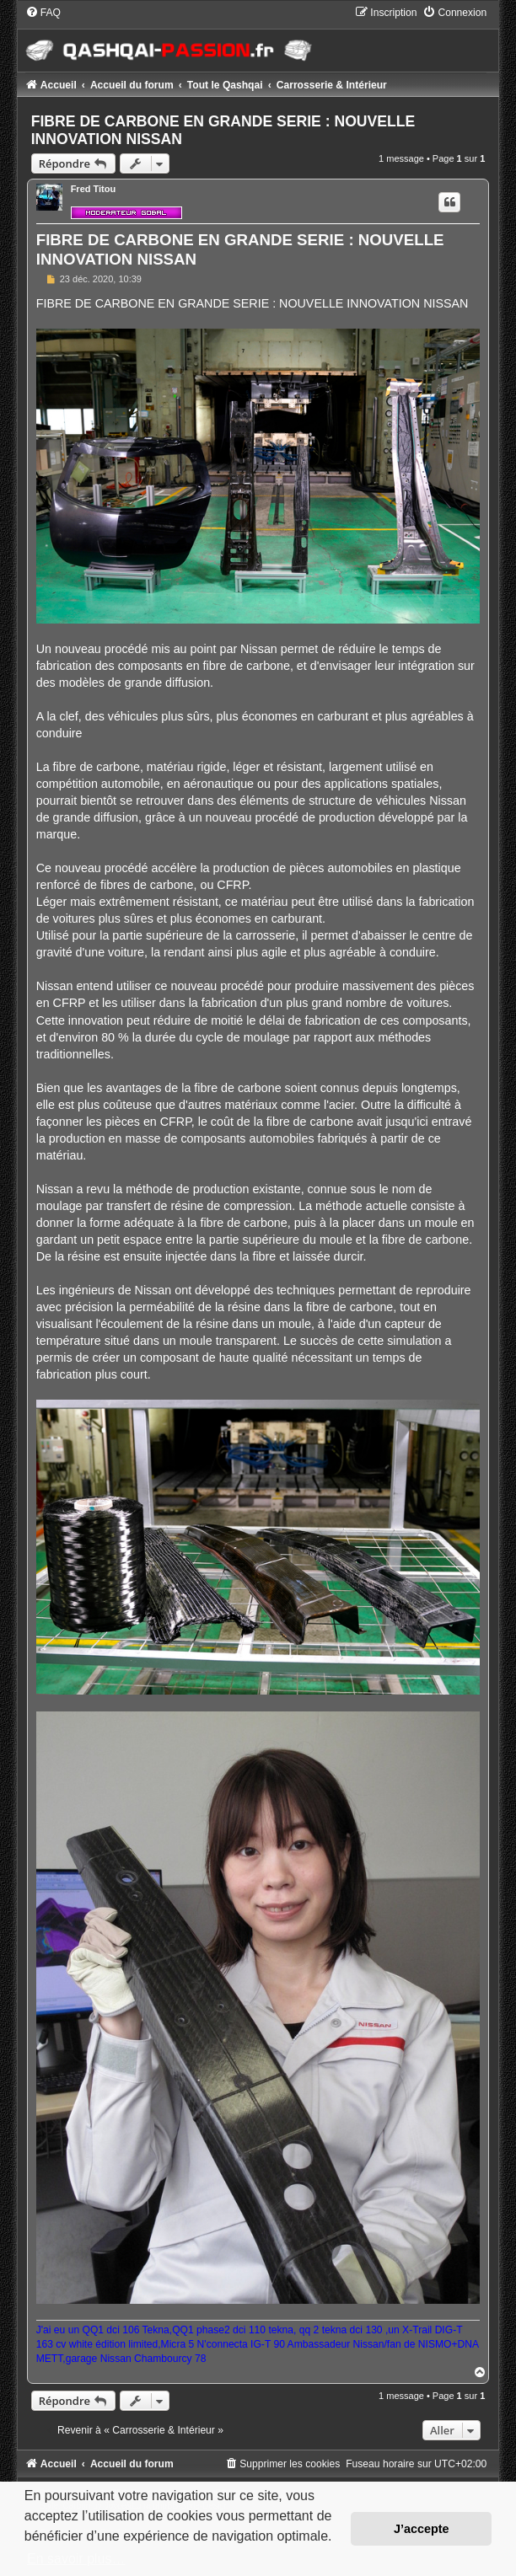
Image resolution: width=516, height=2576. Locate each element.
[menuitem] (43, 13)
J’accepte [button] (421, 2529)
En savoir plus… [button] (76, 2559)
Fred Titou (93, 189)
